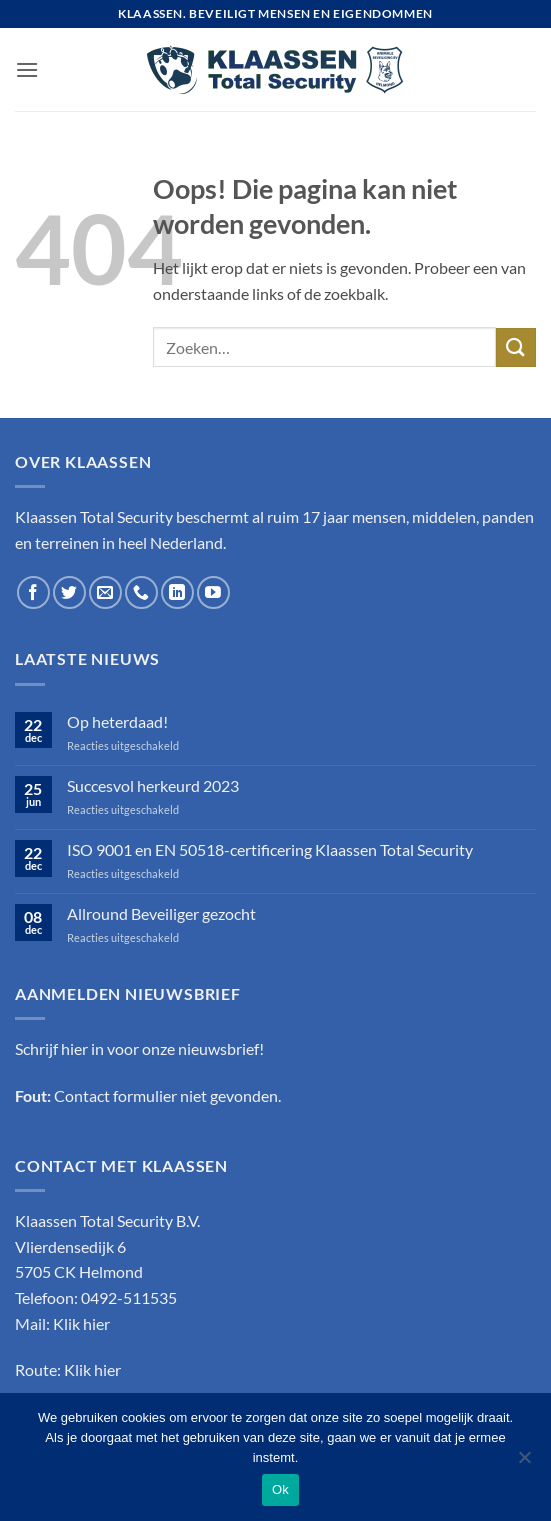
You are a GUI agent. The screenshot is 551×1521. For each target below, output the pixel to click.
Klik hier (81, 1323)
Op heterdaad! (117, 721)
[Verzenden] (516, 347)
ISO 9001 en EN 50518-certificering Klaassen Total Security (270, 849)
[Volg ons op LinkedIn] (177, 592)
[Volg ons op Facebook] (33, 592)
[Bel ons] (141, 592)
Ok (280, 1489)
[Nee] (524, 1463)
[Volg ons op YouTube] (213, 592)
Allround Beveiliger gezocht (161, 913)
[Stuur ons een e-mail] (105, 592)
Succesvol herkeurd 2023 (153, 785)
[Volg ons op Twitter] (69, 592)
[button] (27, 69)
